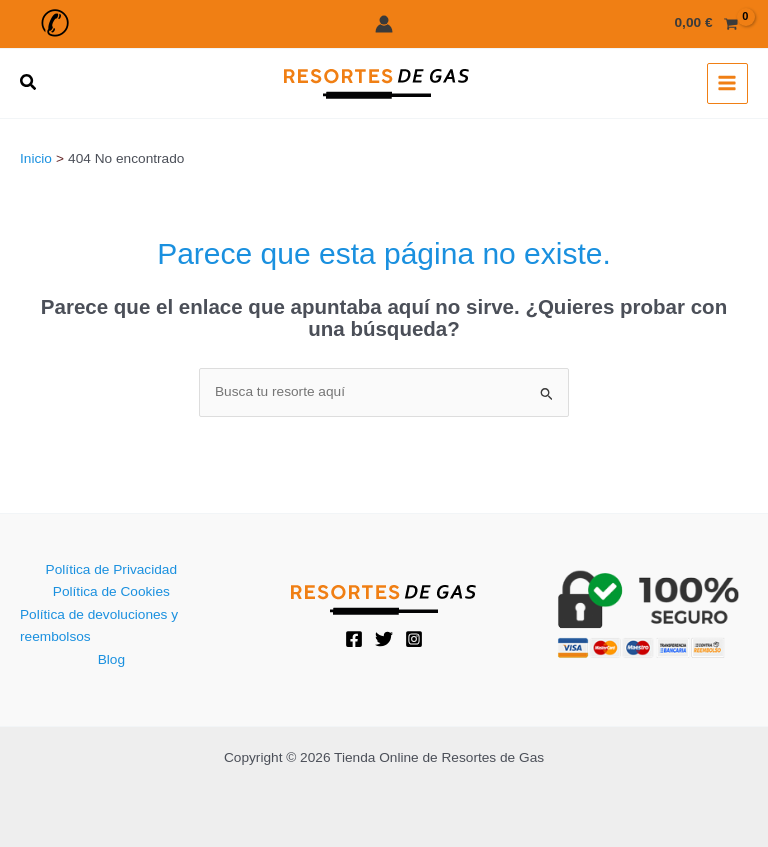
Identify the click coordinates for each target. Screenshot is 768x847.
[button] (52, 24)
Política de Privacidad (111, 569)
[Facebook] (354, 639)
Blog (111, 659)
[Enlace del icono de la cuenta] (384, 24)
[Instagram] (414, 639)
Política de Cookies (111, 591)
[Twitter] (384, 639)
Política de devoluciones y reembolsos (99, 626)
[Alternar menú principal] (727, 83)
